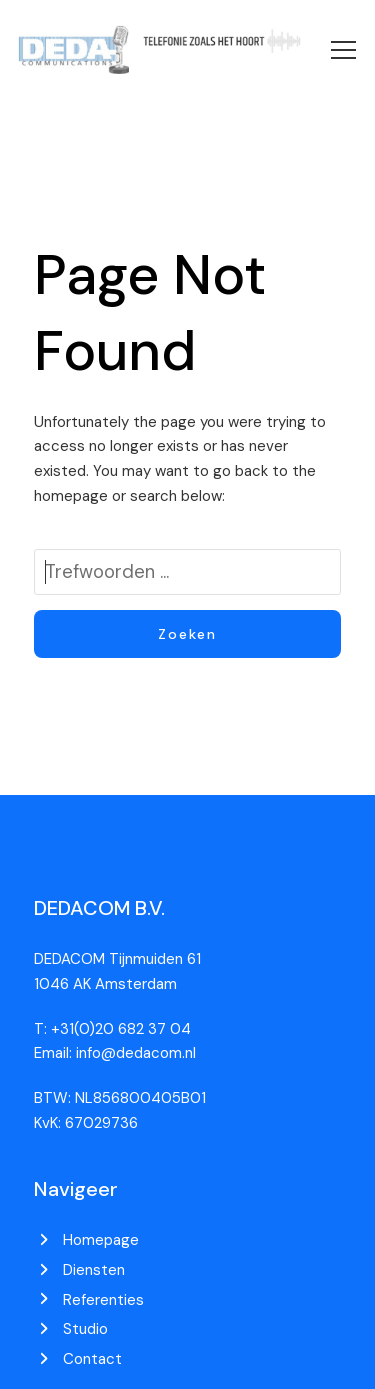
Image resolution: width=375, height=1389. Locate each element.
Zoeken (187, 634)
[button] (343, 50)
